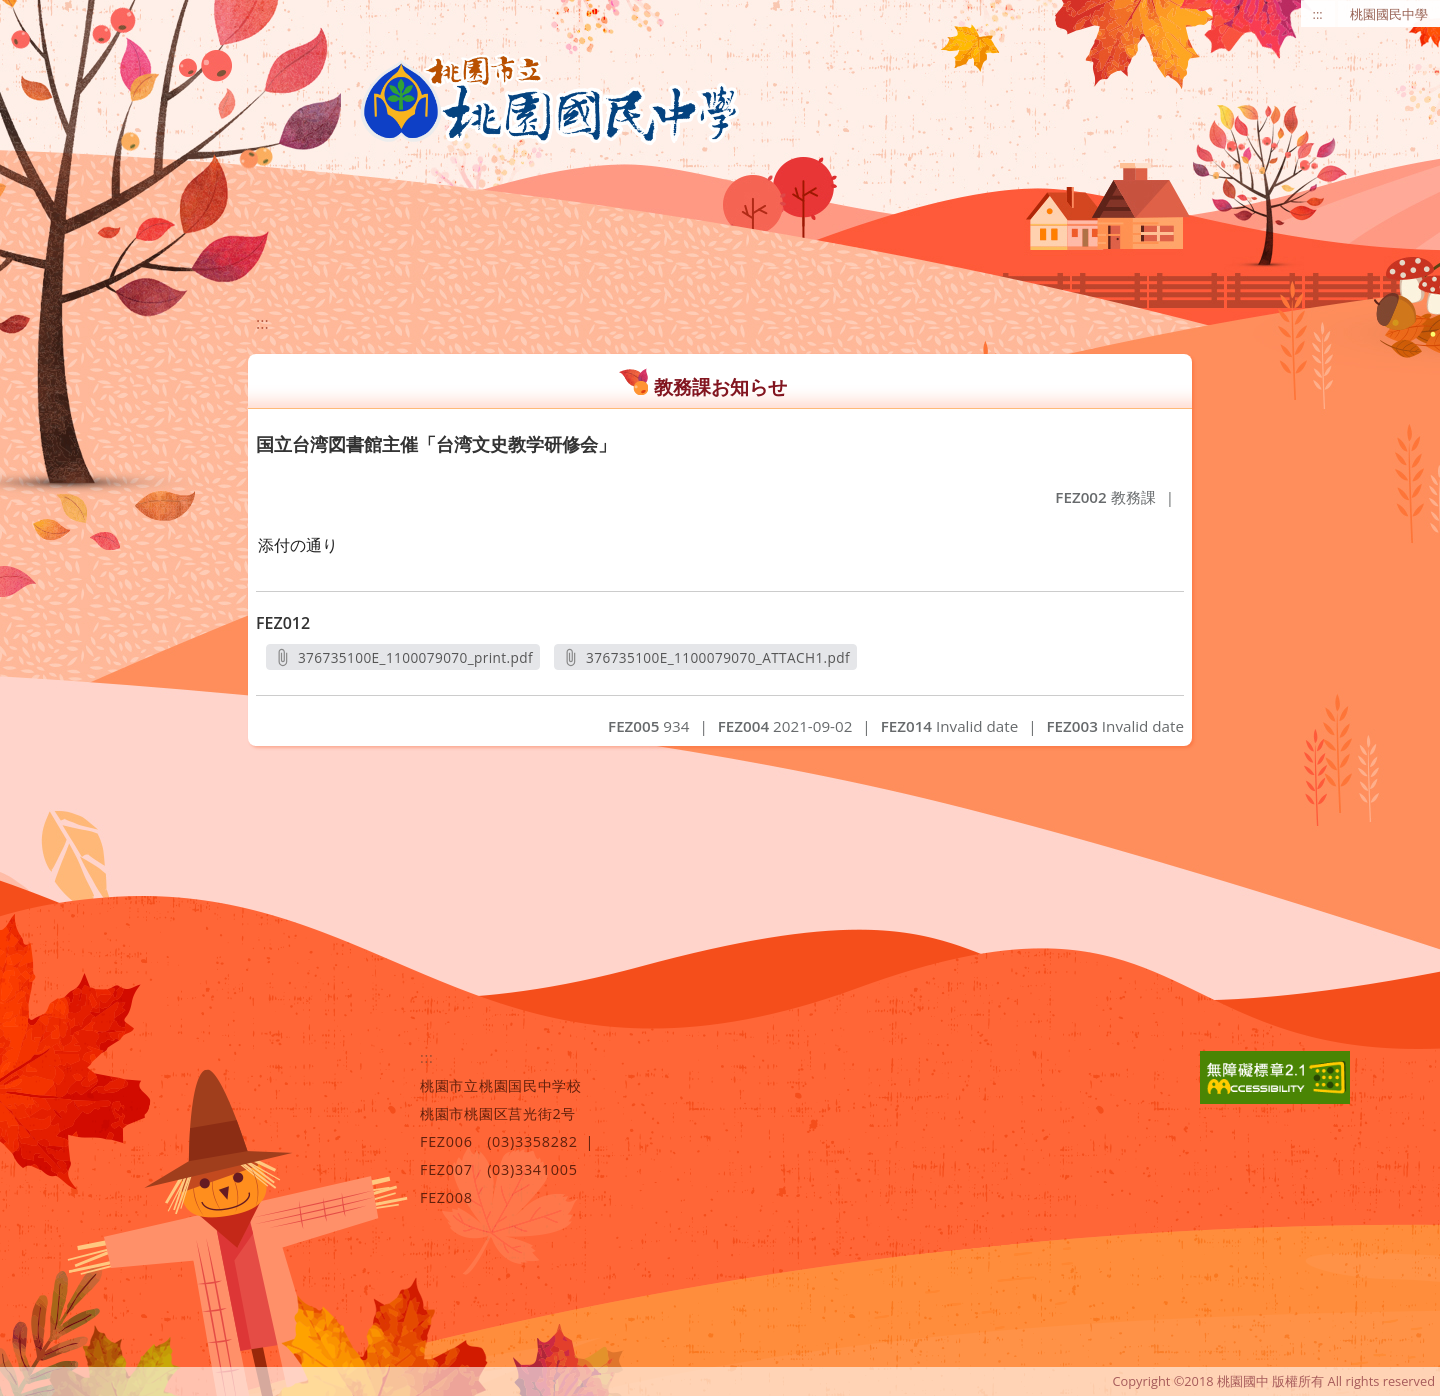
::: (1318, 14)
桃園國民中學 (1389, 14)
